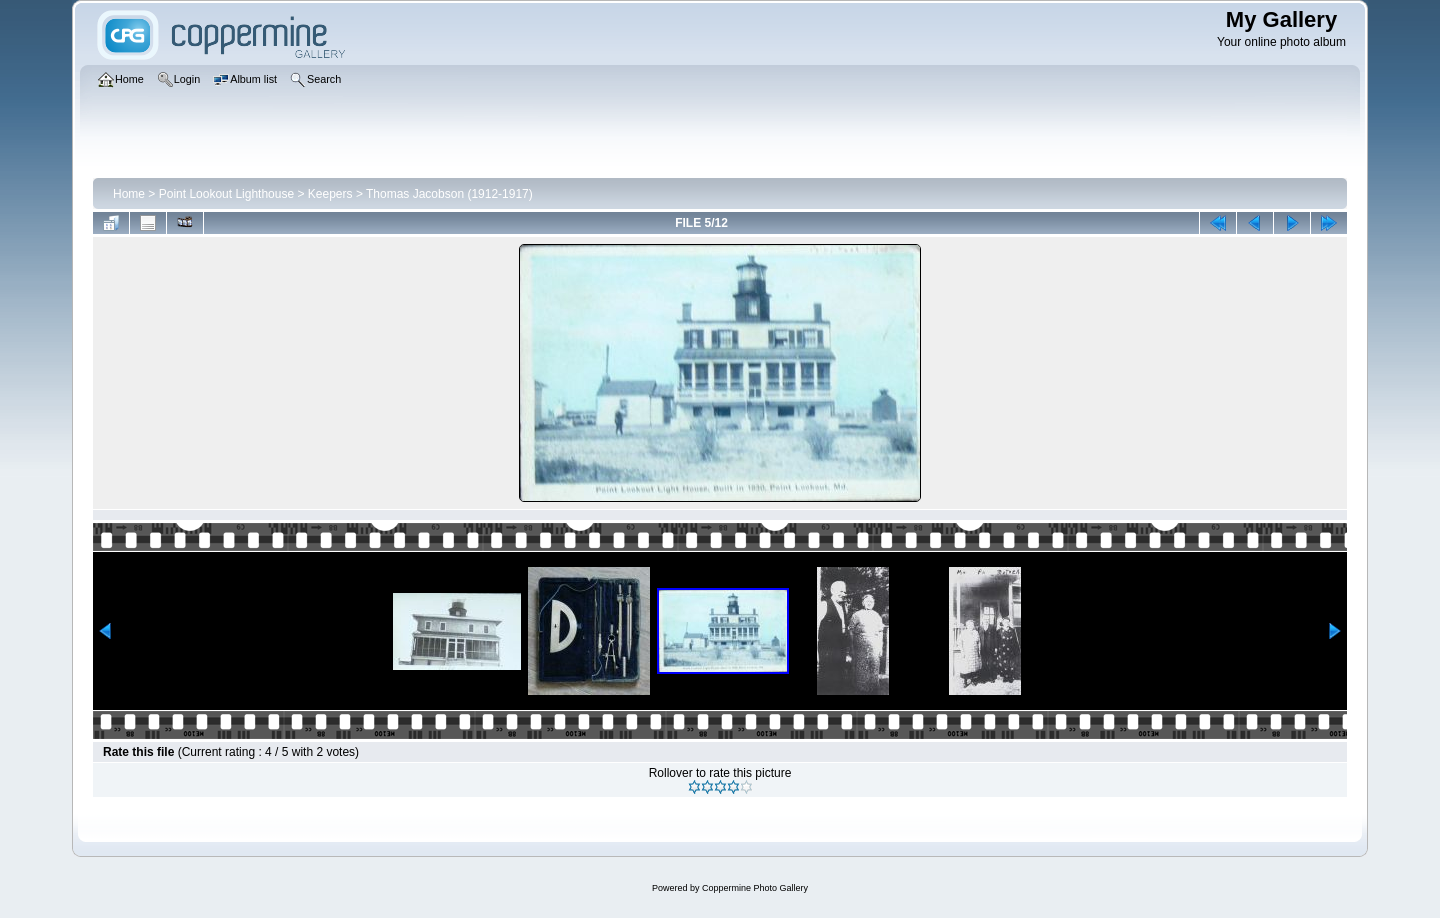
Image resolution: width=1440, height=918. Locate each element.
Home (129, 194)
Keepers (330, 194)
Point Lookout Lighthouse (226, 194)
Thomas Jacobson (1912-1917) (449, 194)
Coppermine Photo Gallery (755, 888)
